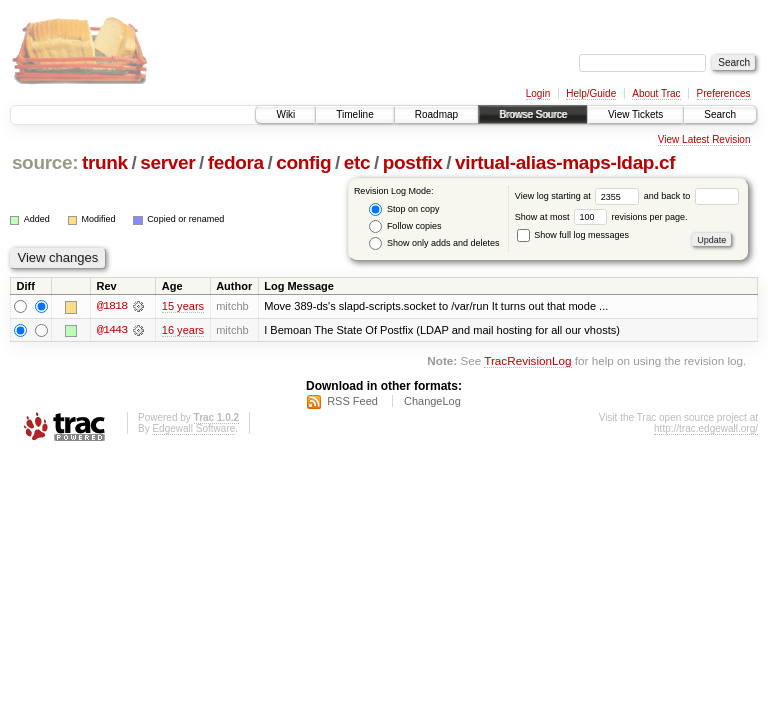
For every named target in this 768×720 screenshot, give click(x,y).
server (167, 162)
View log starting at (579, 196)
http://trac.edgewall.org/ (706, 428)
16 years (183, 330)
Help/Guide (591, 93)
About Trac (656, 93)
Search (720, 114)
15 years (183, 306)
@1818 (112, 306)
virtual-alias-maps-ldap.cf (565, 162)
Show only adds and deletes (434, 243)
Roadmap (436, 114)
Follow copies (405, 226)
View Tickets (635, 114)
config (303, 162)
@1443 (112, 330)
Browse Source (533, 114)
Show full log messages (573, 235)
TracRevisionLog (527, 361)
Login (538, 93)
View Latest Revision (704, 139)
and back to (691, 196)
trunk (105, 162)
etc (357, 162)
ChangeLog (432, 401)
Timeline (354, 114)
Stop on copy (404, 209)
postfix (413, 162)
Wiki (285, 114)
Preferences (724, 93)
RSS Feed (352, 401)
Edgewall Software (193, 428)
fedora (236, 162)
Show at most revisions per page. (601, 217)
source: (45, 162)
